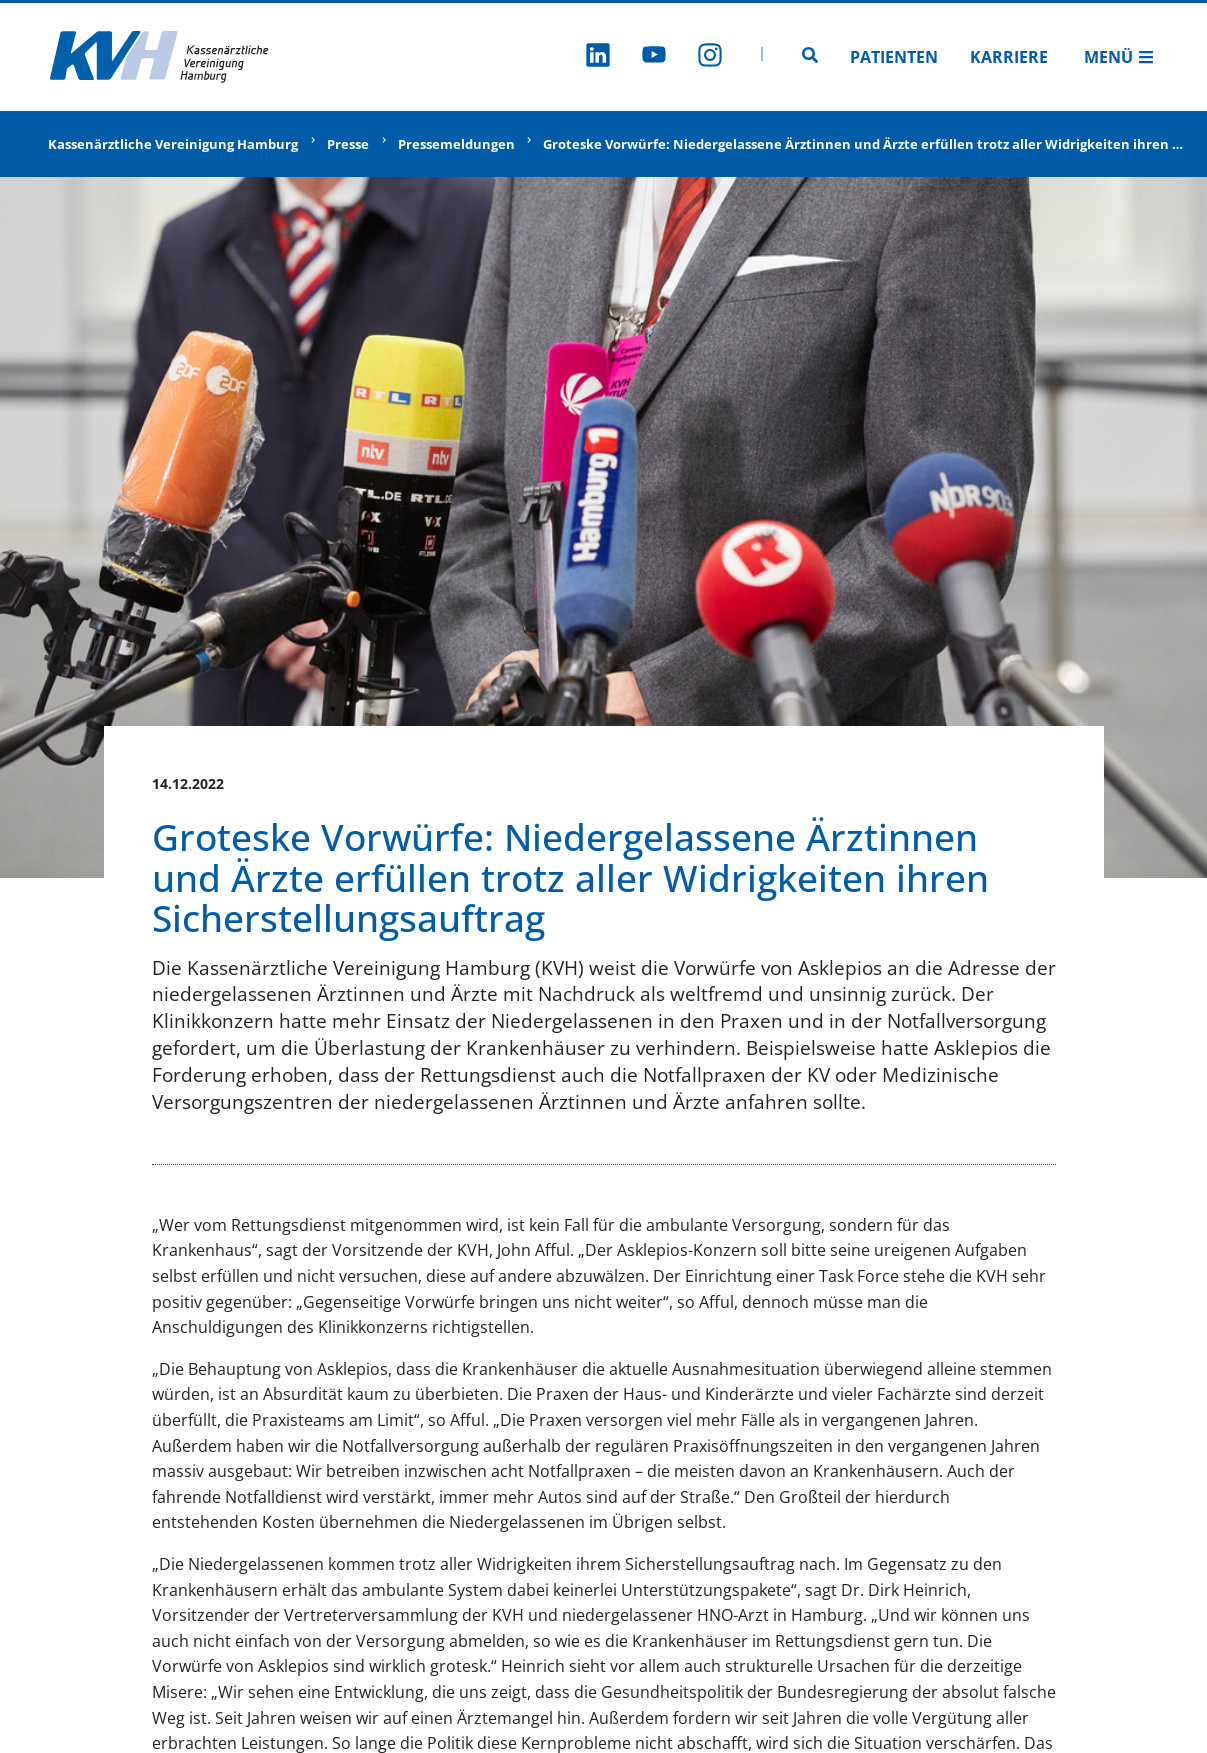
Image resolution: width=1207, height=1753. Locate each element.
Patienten (894, 57)
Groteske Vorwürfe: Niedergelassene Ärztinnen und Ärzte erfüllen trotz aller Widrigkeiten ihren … (863, 144)
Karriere (1009, 57)
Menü (1119, 57)
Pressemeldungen (456, 144)
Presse (348, 144)
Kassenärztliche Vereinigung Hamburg (173, 144)
